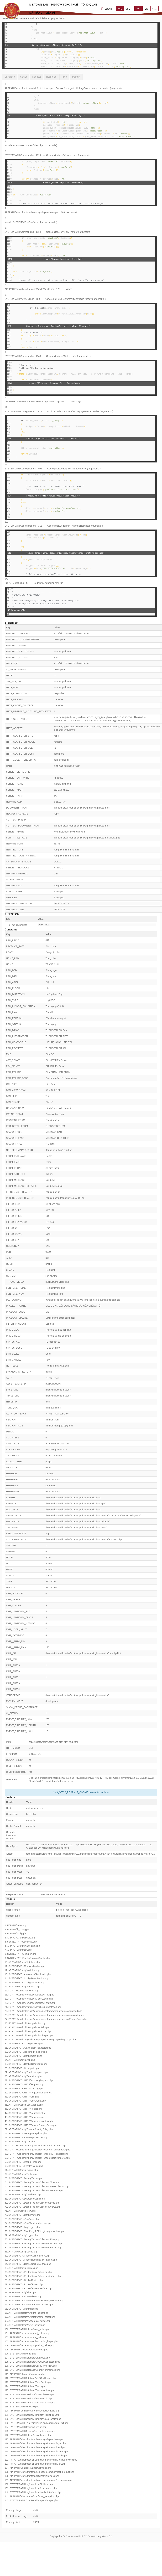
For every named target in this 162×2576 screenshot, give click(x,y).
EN (146, 8)
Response (51, 76)
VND (119, 8)
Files (64, 76)
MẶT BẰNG (36, 12)
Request (36, 76)
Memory (76, 76)
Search (108, 8)
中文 (154, 8)
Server (23, 76)
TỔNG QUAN (89, 4)
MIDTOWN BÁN (38, 4)
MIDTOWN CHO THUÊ (64, 4)
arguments (116, 88)
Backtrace (10, 76)
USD (127, 8)
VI (138, 8)
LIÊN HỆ (51, 12)
